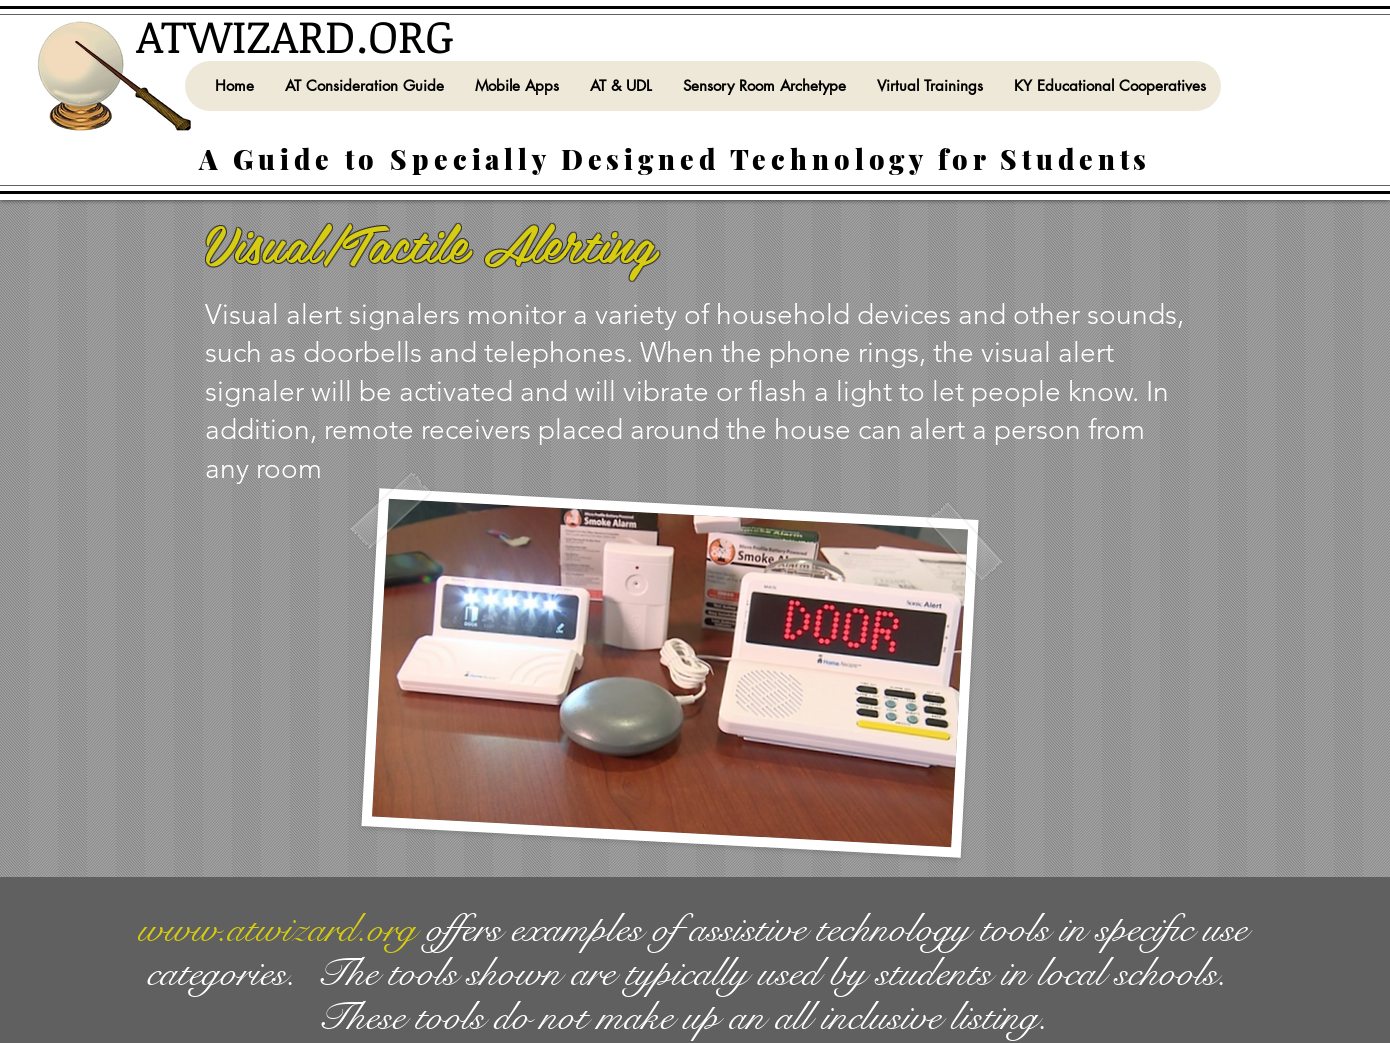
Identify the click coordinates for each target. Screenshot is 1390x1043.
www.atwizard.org (277, 929)
